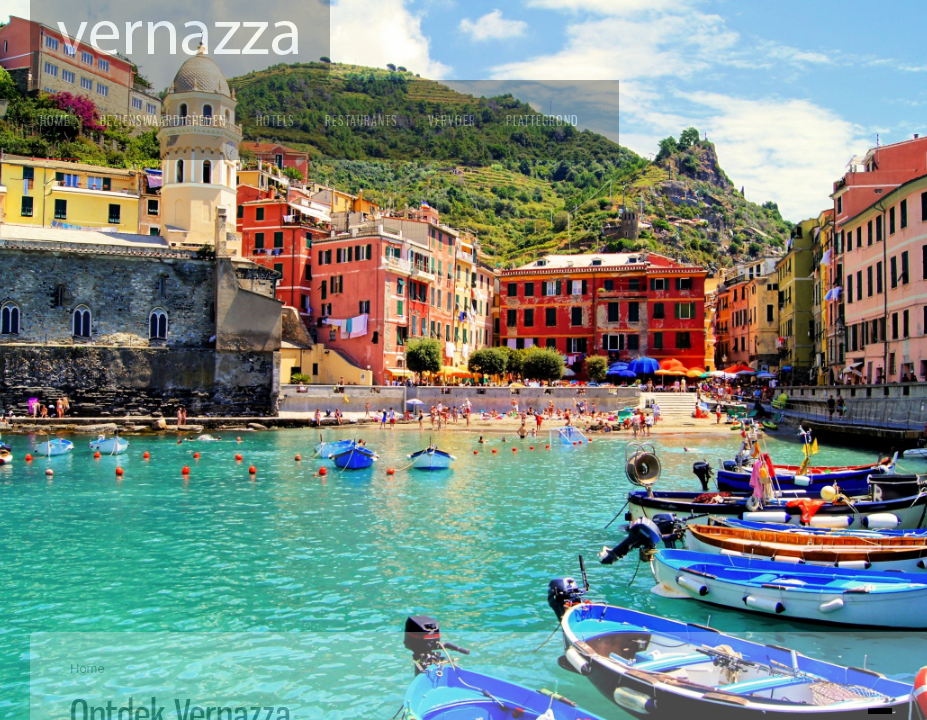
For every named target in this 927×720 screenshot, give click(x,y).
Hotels (275, 120)
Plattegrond (542, 120)
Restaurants (361, 120)
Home (55, 120)
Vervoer (452, 120)
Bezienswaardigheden (163, 120)
